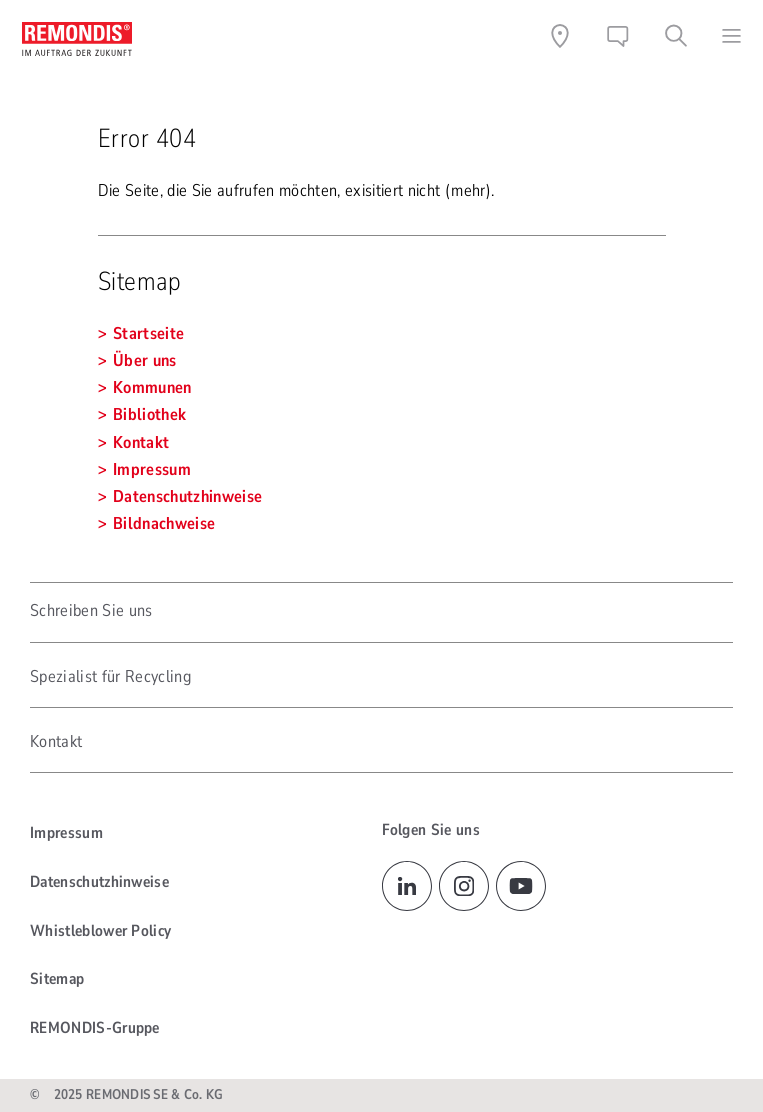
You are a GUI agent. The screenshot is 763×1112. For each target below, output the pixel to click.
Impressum (66, 833)
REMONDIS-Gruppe (95, 1028)
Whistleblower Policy (100, 931)
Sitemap (57, 979)
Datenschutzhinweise (99, 882)
